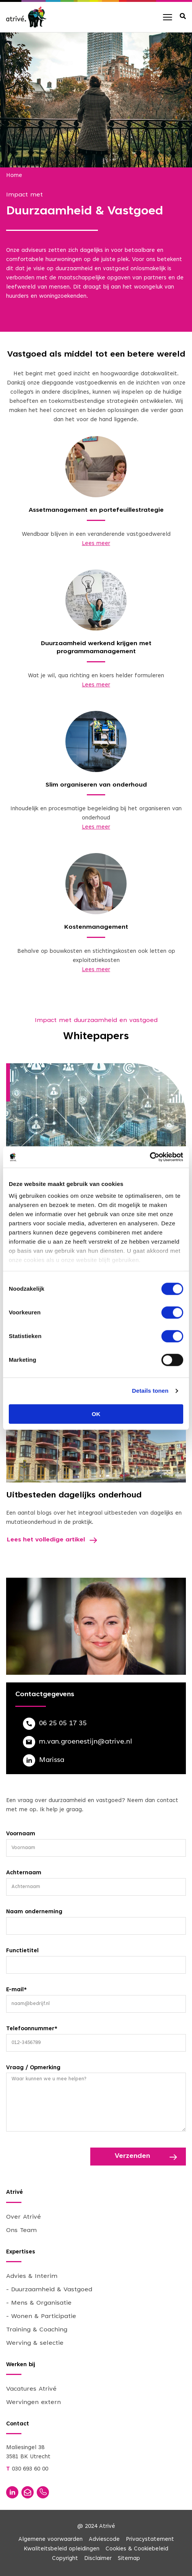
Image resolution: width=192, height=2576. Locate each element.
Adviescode (104, 2539)
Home (14, 175)
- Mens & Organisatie (39, 2303)
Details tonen (150, 1390)
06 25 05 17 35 (62, 1723)
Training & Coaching (36, 2330)
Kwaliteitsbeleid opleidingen (61, 2549)
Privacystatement (150, 2539)
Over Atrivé (23, 2217)
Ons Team (21, 2230)
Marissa (51, 1760)
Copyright (65, 2558)
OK (96, 1414)
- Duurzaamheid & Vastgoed (49, 2290)
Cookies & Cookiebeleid (137, 2549)
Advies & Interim (31, 2276)
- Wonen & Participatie (41, 2316)
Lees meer (96, 544)
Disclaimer (98, 2558)
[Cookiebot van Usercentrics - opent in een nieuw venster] (149, 1157)
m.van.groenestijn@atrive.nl (85, 1742)
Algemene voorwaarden (50, 2539)
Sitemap (129, 2558)
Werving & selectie (34, 2343)
